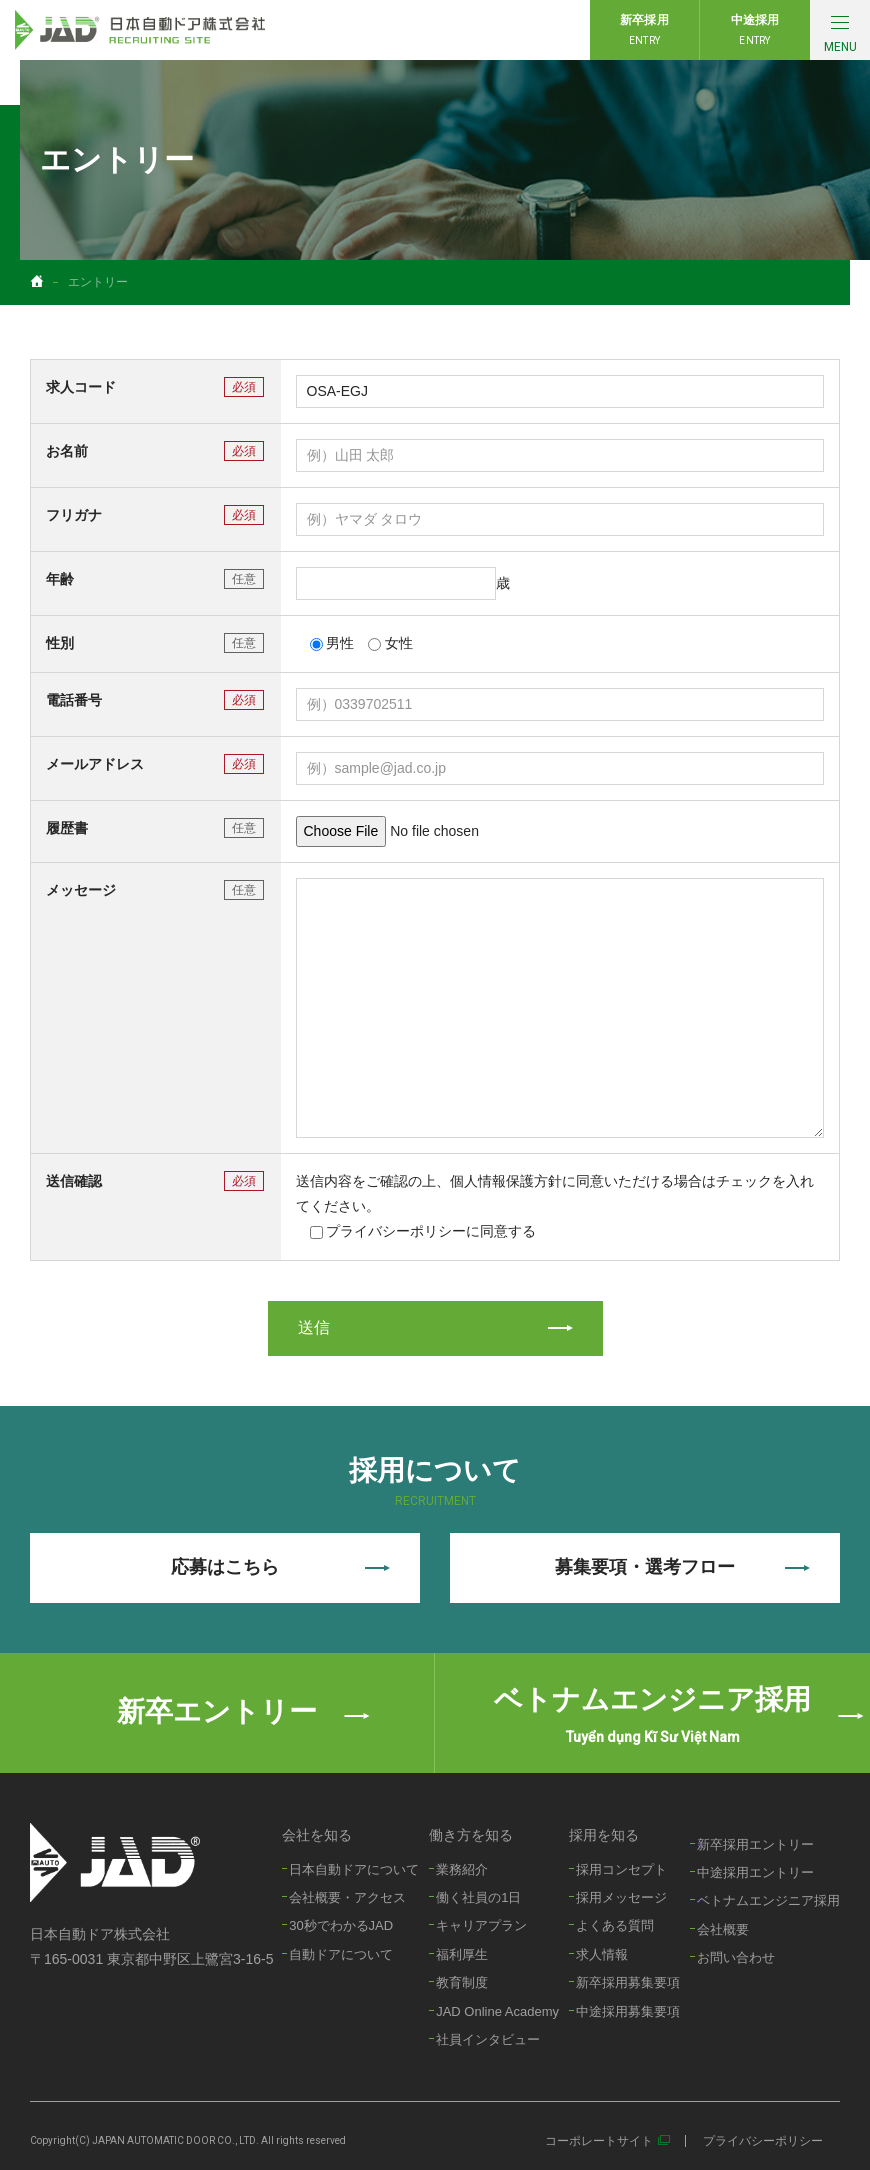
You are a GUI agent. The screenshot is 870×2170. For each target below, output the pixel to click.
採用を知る (604, 1835)
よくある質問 (615, 1925)
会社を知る (317, 1835)
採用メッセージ (621, 1897)
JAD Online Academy (497, 2011)
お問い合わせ (736, 1957)
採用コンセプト (621, 1869)
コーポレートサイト (599, 2141)
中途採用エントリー (755, 1872)
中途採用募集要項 (628, 2011)
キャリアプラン (481, 1925)
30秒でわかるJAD (341, 1925)
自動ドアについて (341, 1954)
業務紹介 (462, 1869)
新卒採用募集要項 (628, 1982)
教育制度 (462, 1982)
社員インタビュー (488, 2039)
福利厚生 (462, 1954)
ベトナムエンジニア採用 (768, 1900)
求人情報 (602, 1954)
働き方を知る (471, 1835)
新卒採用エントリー (755, 1844)
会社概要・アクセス (347, 1897)
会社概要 (723, 1929)
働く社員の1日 (478, 1897)
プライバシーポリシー (763, 2141)
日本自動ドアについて (354, 1869)
